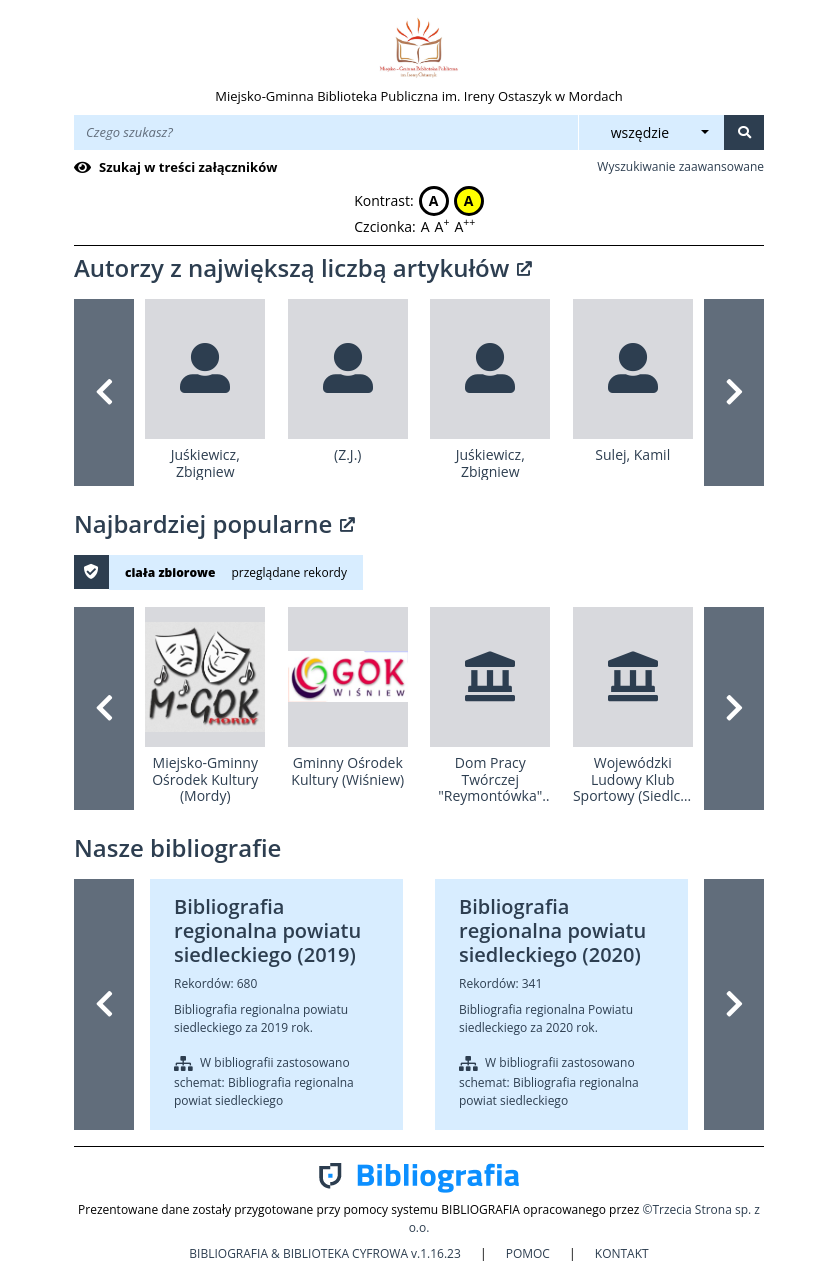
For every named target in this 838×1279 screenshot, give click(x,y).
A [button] (434, 200)
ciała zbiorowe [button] (170, 572)
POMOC (528, 1253)
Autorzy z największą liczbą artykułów (303, 267)
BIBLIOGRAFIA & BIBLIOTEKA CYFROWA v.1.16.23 (326, 1253)
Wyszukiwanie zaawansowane (680, 166)
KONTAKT (622, 1253)
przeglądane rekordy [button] (288, 572)
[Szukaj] (744, 133)
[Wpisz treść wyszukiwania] (326, 133)
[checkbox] (179, 168)
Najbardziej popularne (214, 523)
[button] (104, 392)
